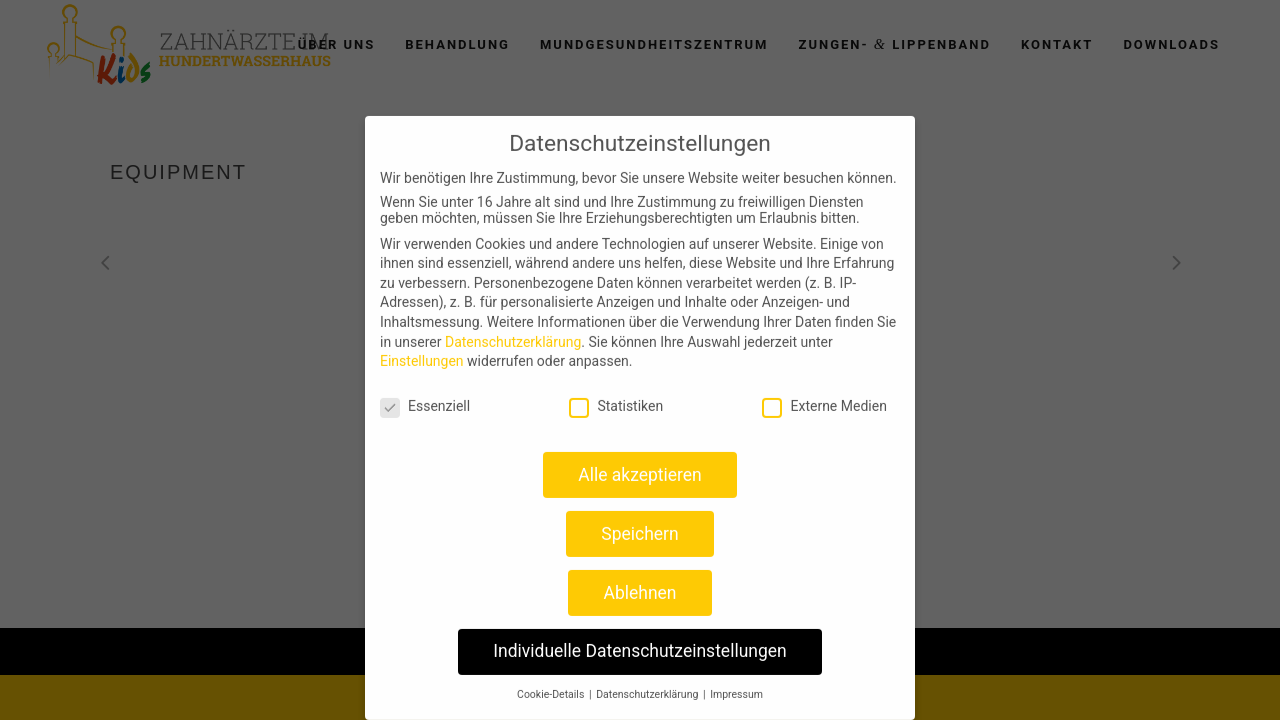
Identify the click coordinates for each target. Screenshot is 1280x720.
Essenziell (425, 396)
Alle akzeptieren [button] (640, 465)
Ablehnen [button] (639, 583)
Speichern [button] (639, 524)
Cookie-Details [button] (552, 684)
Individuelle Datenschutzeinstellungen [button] (639, 641)
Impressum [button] (736, 684)
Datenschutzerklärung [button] (648, 684)
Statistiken (616, 396)
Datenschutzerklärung (513, 332)
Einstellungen (422, 351)
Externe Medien (824, 396)
